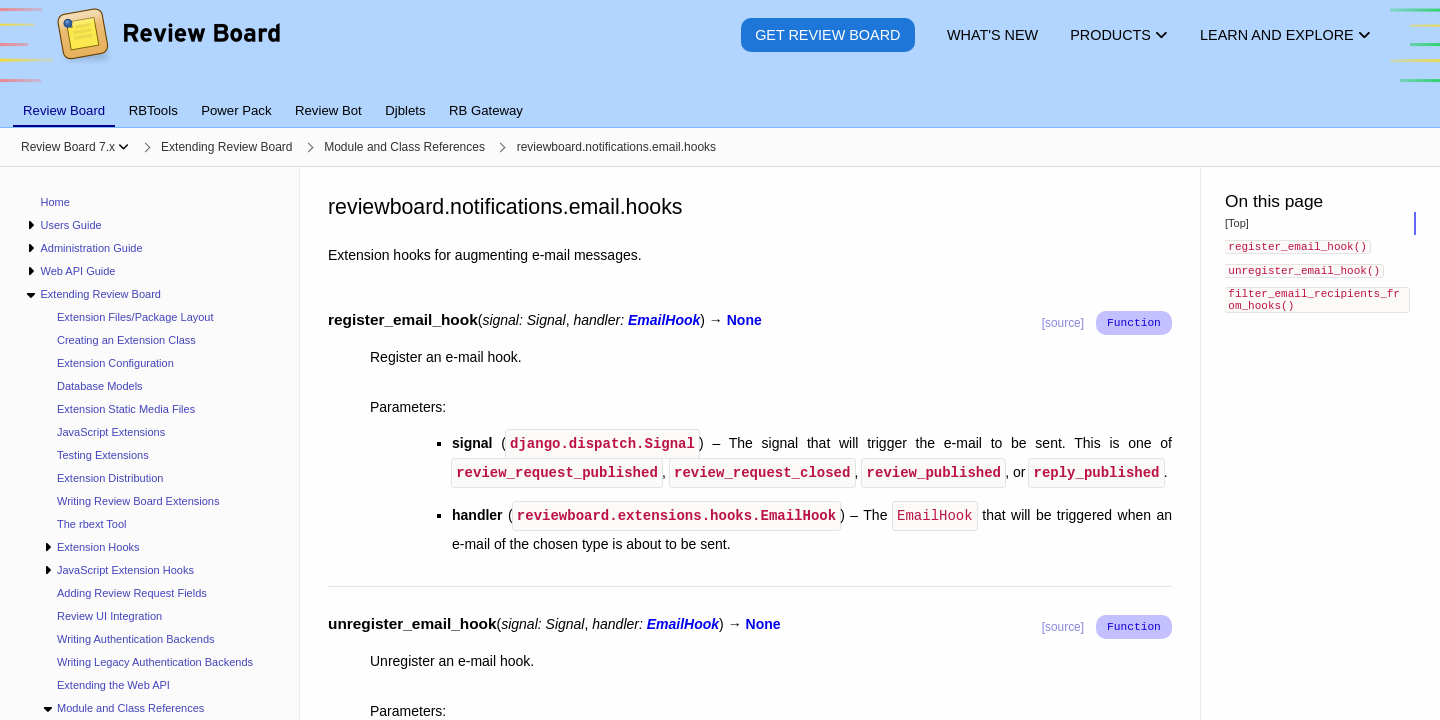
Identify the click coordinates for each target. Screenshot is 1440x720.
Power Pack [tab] (236, 110)
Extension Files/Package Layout (135, 317)
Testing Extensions (103, 455)
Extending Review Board (100, 294)
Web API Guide (77, 271)
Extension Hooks (98, 547)
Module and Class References (130, 708)
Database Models (100, 386)
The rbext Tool (92, 524)
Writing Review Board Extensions (138, 501)
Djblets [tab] (405, 110)
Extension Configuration (115, 363)
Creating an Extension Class (126, 340)
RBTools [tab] (153, 110)
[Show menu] (123, 147)
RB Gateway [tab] (486, 110)
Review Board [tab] (64, 110)
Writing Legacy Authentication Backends (155, 662)
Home (55, 202)
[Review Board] (167, 49)
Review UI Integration (109, 616)
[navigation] (150, 443)
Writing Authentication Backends (136, 639)
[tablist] (720, 99)
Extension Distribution (110, 478)
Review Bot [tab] (328, 110)
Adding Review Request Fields (132, 593)
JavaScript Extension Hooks (125, 570)
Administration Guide (91, 248)
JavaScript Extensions (111, 432)
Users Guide (70, 225)
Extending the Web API (113, 685)
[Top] (1237, 223)
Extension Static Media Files (126, 409)
